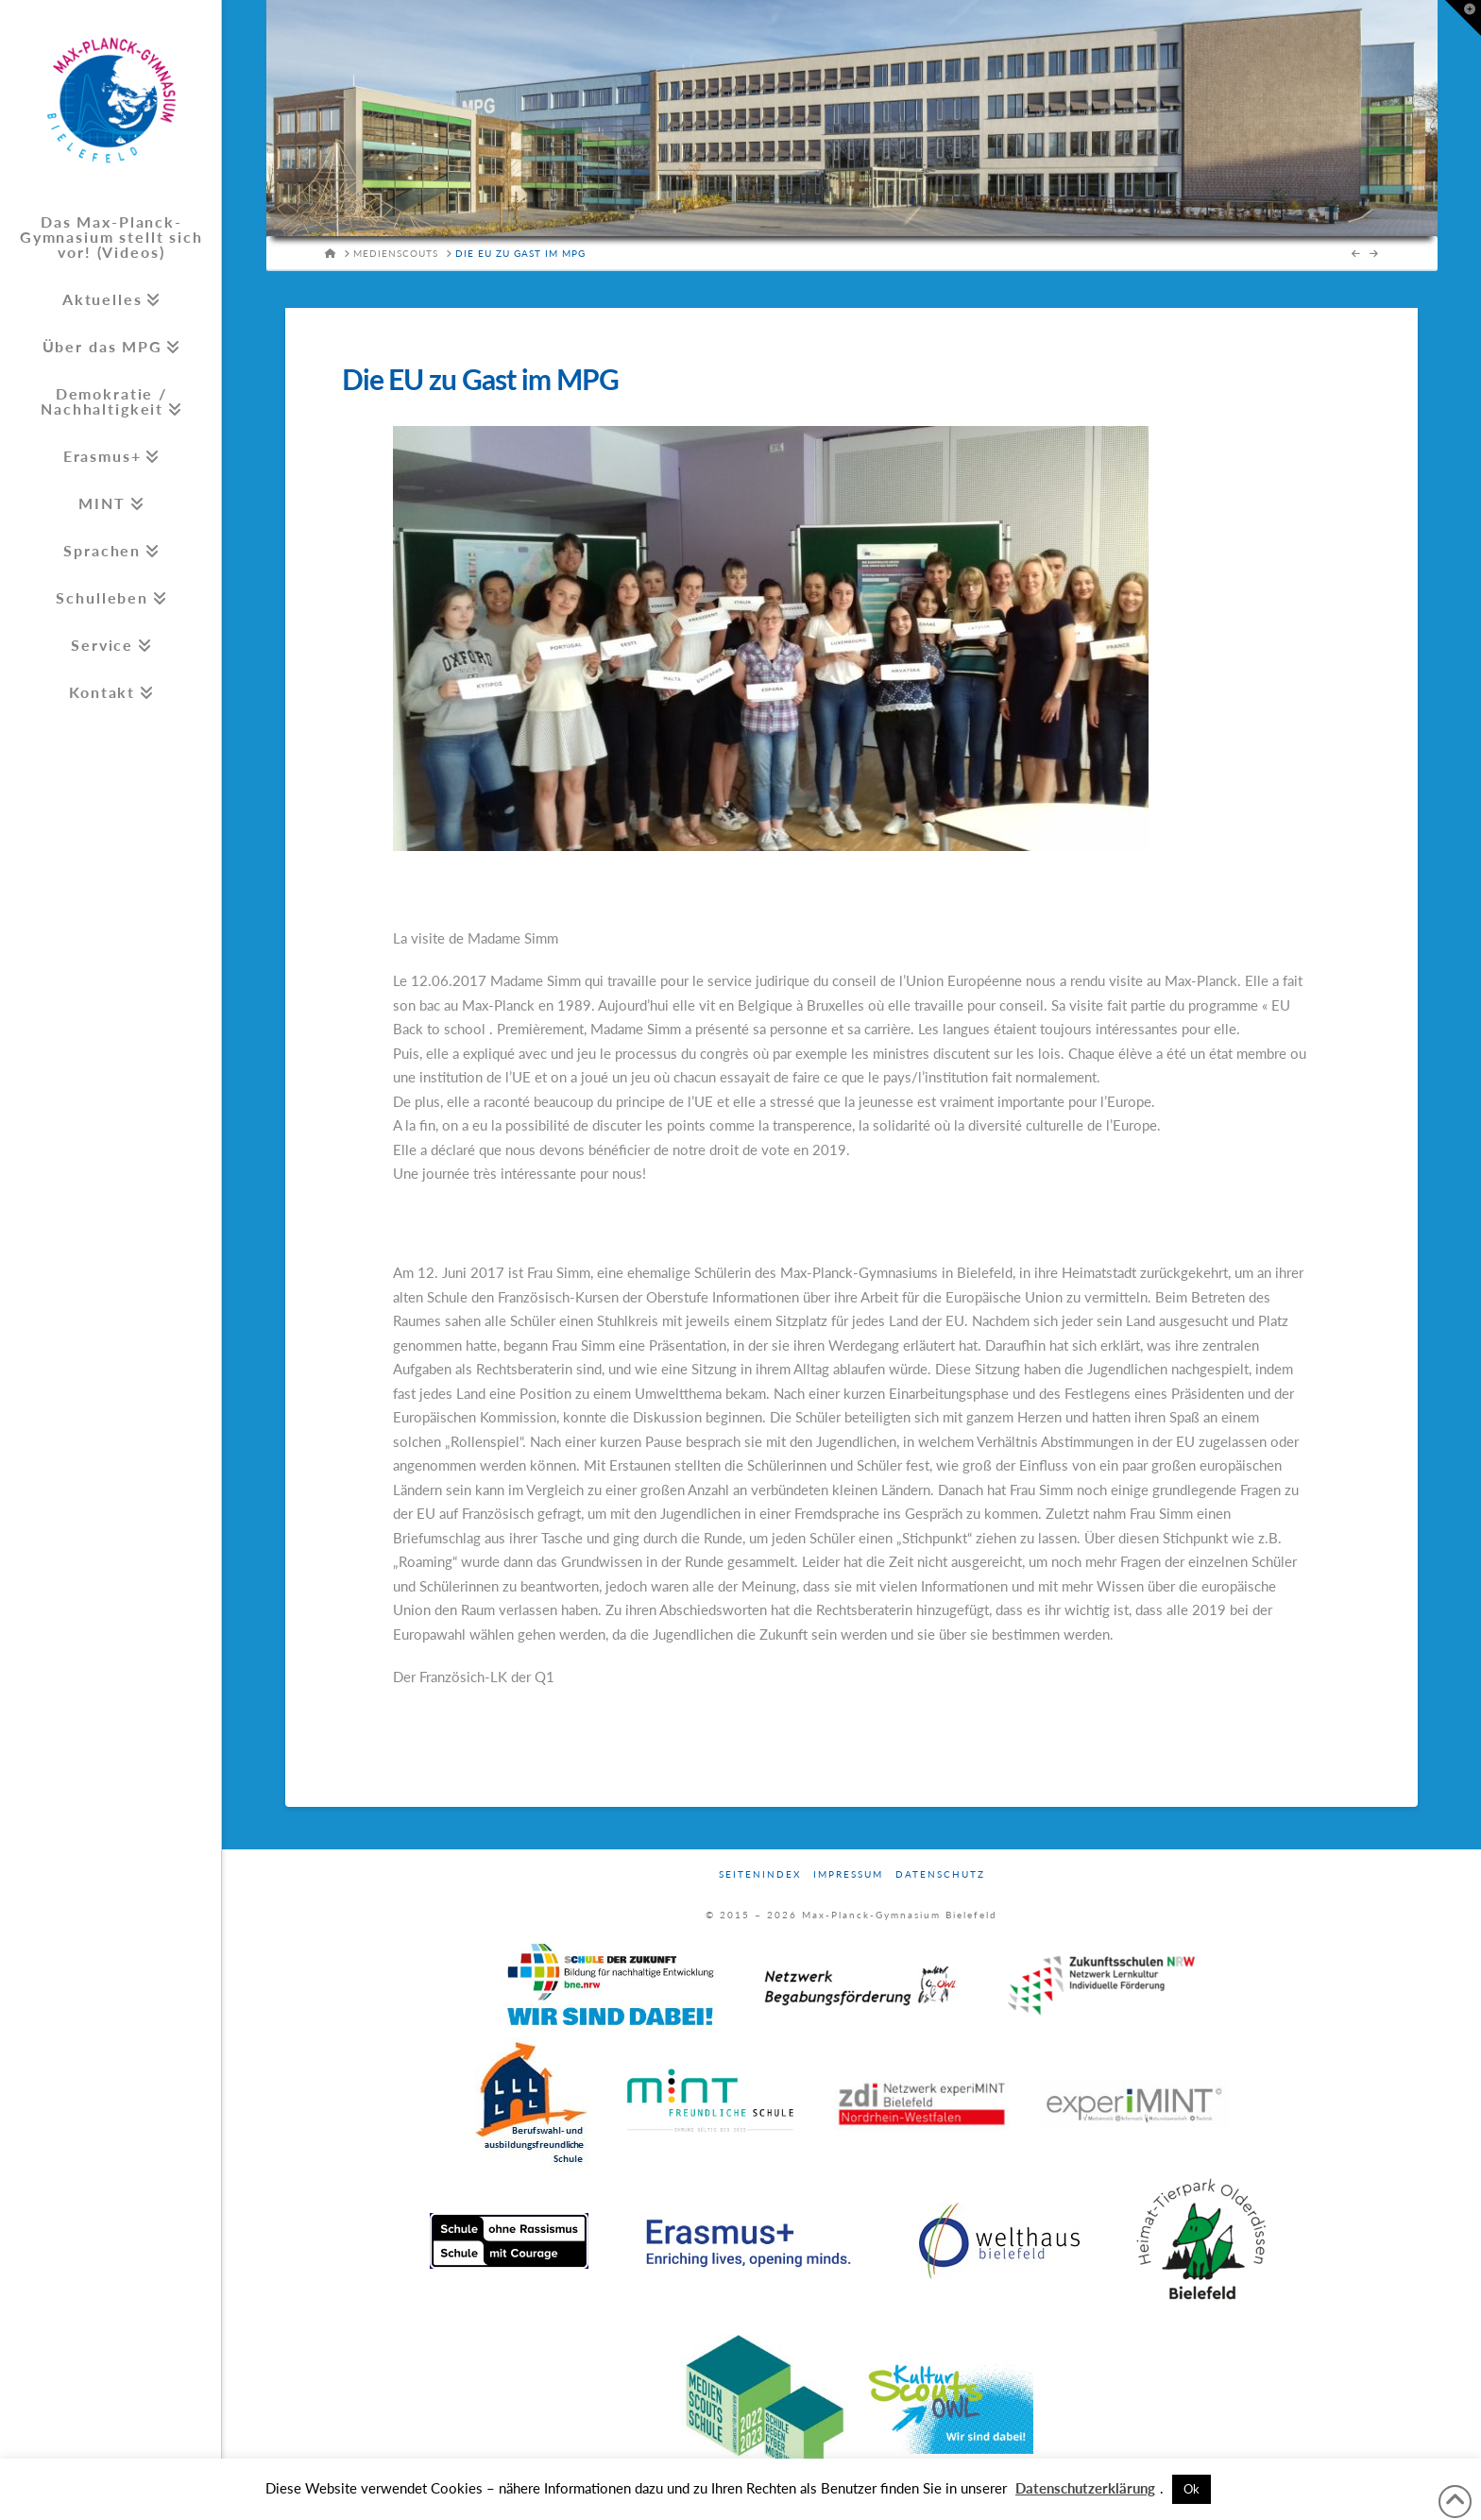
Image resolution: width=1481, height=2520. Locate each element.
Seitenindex (760, 1874)
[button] (1463, 18)
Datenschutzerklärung (1085, 2487)
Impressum (848, 1874)
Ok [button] (1191, 2488)
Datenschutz (940, 1874)
